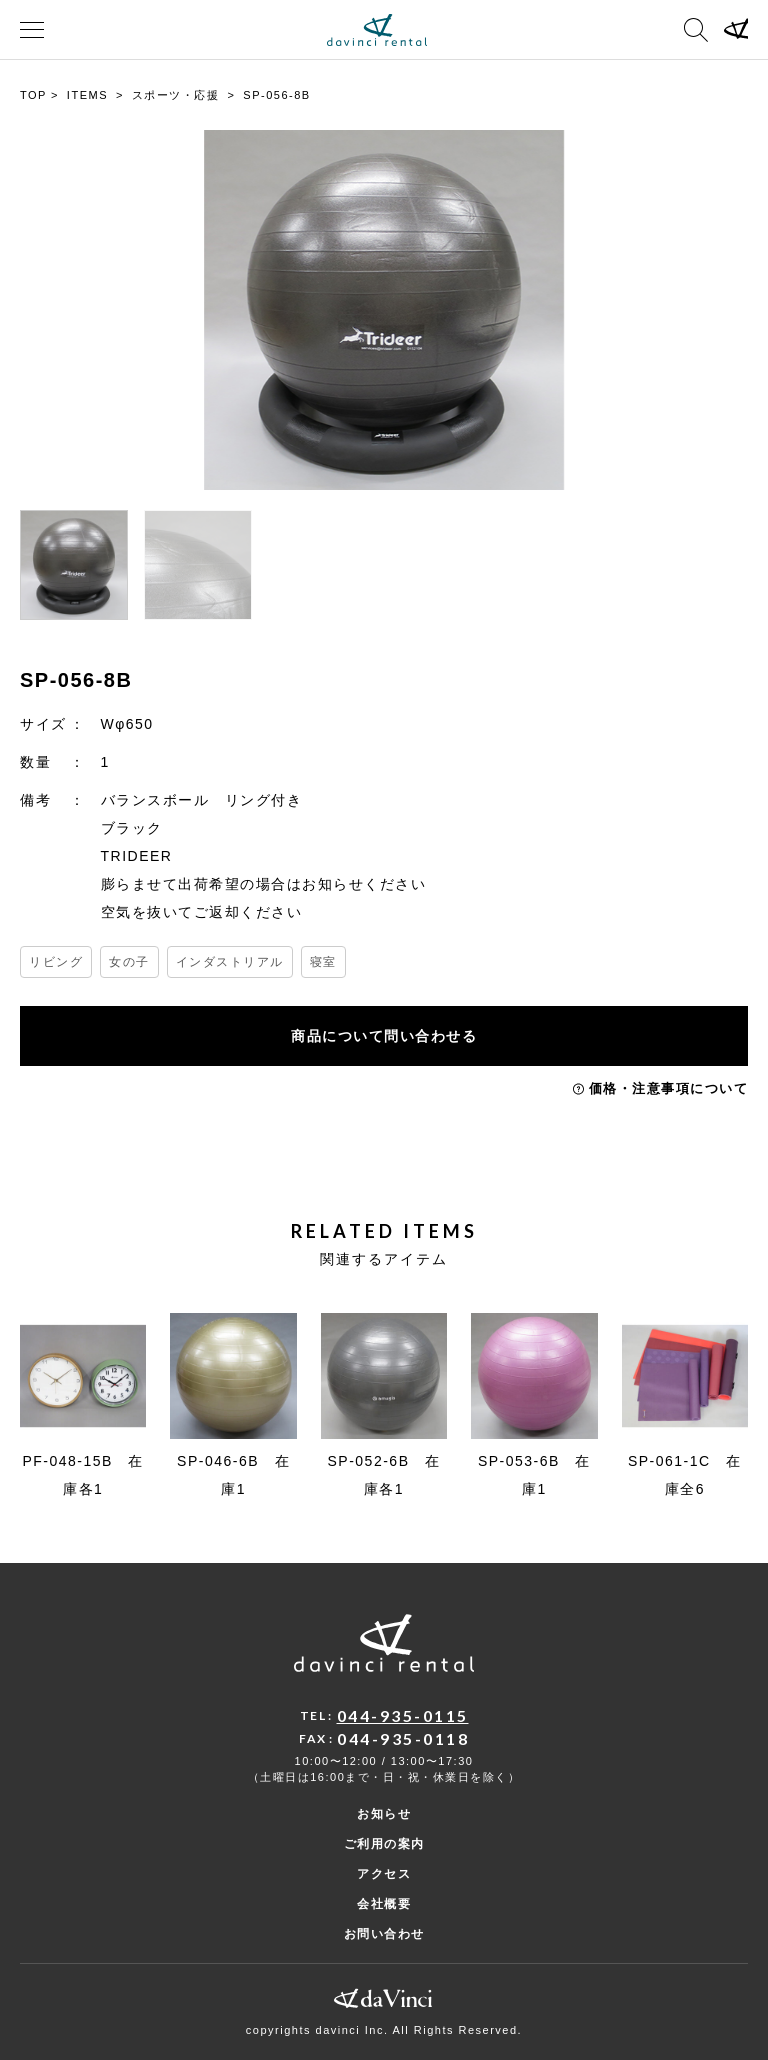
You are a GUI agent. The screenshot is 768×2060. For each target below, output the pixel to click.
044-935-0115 (403, 1715)
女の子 (129, 962)
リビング (56, 962)
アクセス (384, 1874)
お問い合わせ (384, 1934)
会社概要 (384, 1904)
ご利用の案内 (384, 1844)
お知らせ (384, 1814)
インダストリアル (230, 962)
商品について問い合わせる (384, 1036)
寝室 (323, 962)
